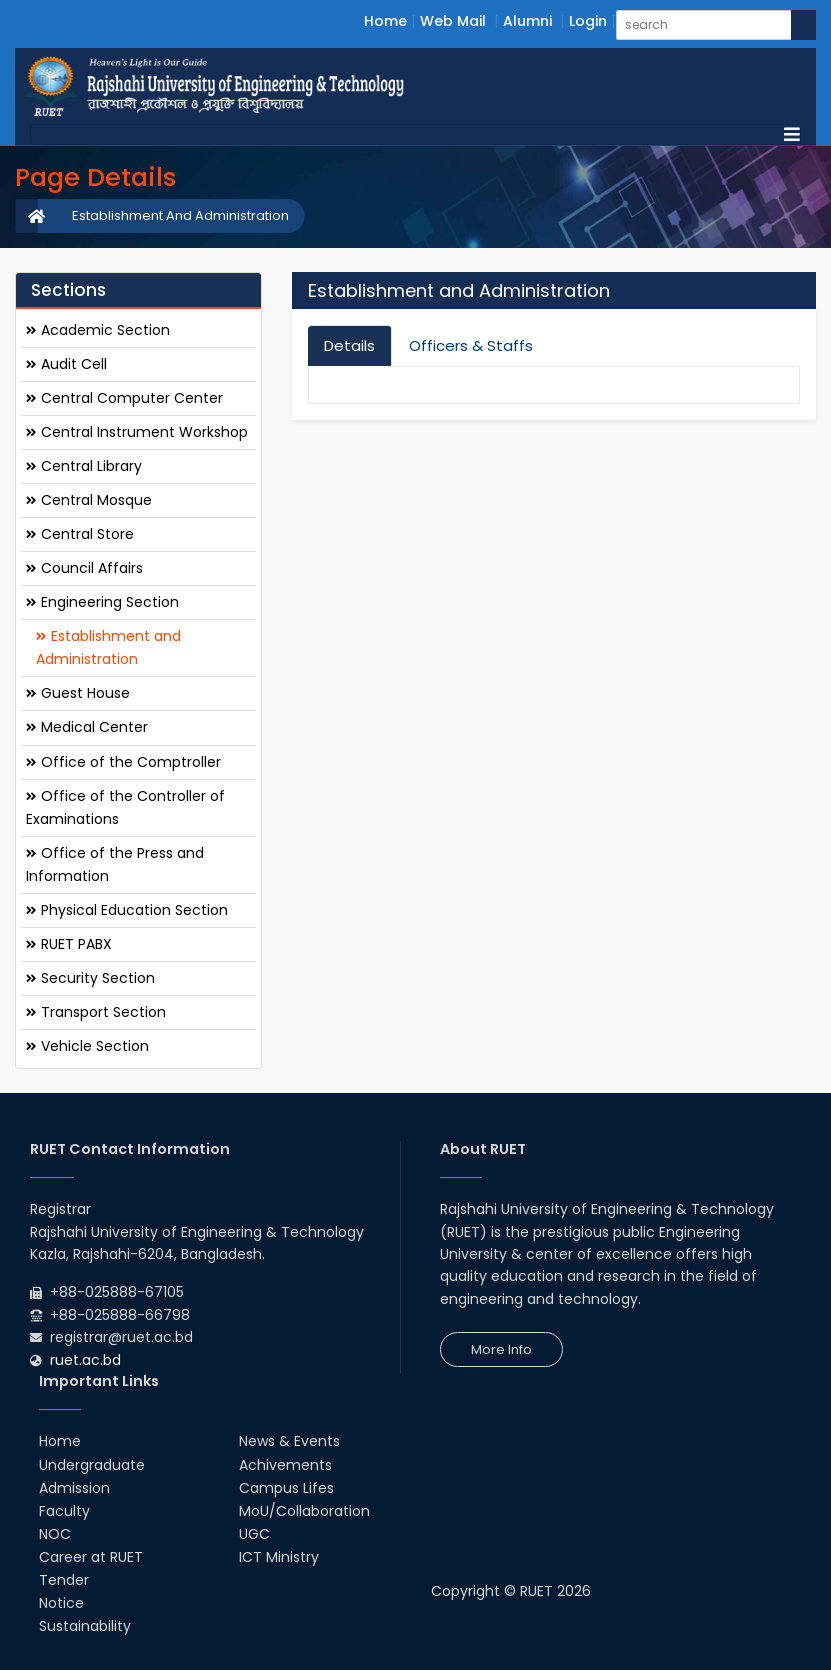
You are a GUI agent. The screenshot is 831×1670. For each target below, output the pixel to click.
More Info (501, 1349)
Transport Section (96, 1012)
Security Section (90, 978)
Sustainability (85, 1626)
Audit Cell (66, 364)
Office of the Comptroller (123, 762)
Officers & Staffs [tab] (471, 345)
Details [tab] (349, 345)
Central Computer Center (124, 398)
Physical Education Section (127, 910)
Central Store (80, 534)
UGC (254, 1534)
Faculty (64, 1511)
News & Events (289, 1441)
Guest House (78, 693)
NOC (55, 1534)
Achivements (285, 1465)
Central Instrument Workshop (137, 432)
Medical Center (87, 727)
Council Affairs (84, 568)
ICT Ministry (279, 1557)
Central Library (84, 466)
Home (385, 21)
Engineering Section (102, 602)
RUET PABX (69, 944)
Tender (64, 1580)
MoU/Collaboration (304, 1511)
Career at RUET (91, 1557)
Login (588, 21)
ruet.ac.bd (85, 1360)
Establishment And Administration (180, 215)
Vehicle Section (87, 1046)
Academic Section (98, 330)
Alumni (527, 21)
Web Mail (453, 21)
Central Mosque (89, 500)
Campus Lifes (286, 1488)
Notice (61, 1603)
